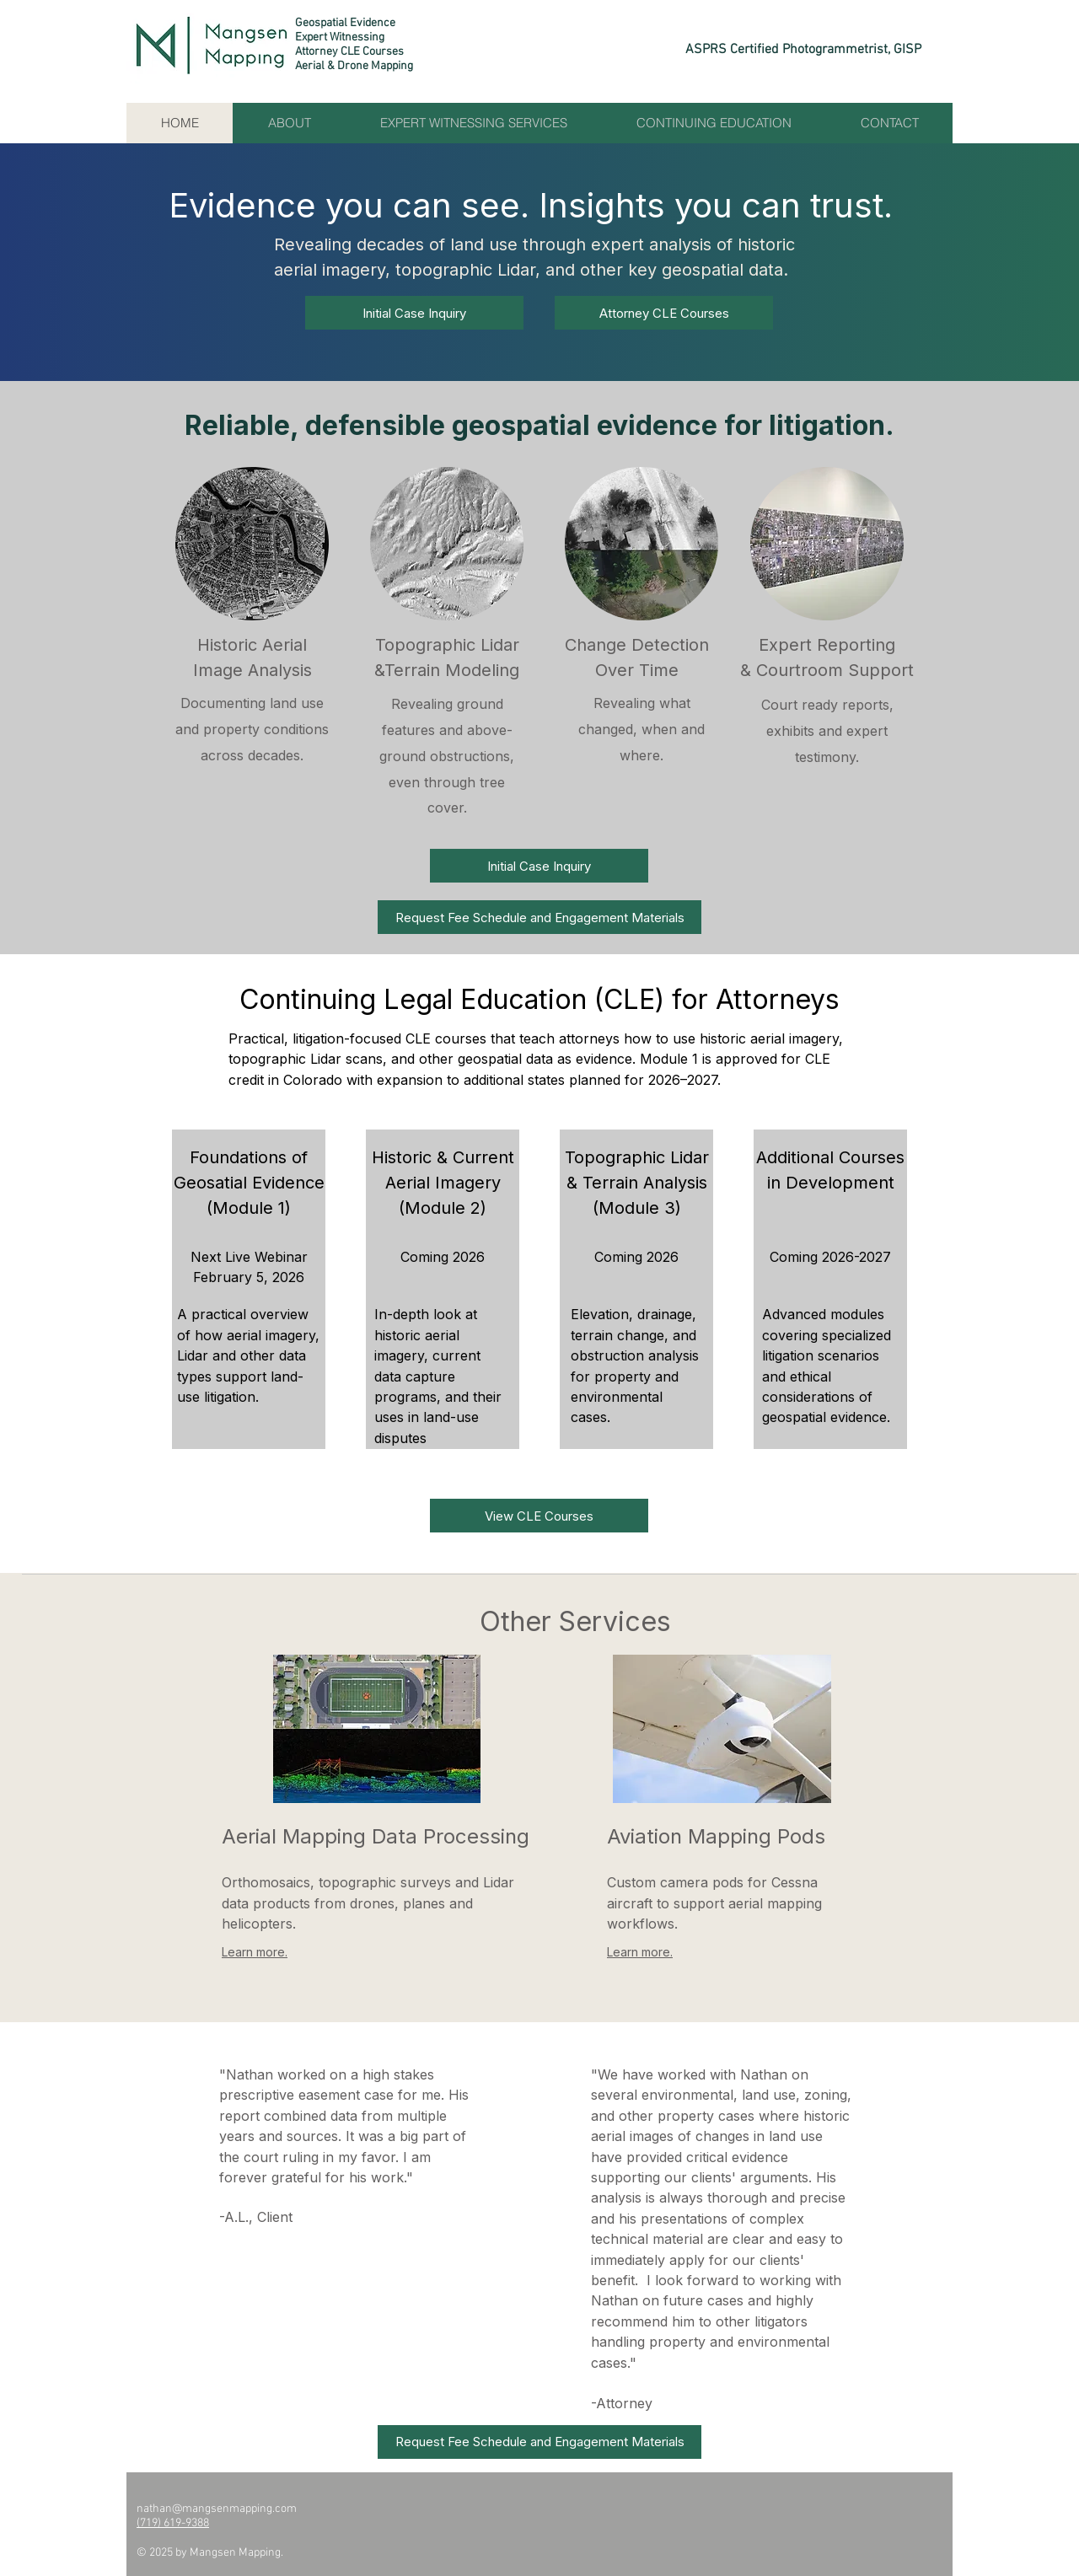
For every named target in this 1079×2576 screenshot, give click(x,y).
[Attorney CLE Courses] (664, 313)
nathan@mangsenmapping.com (217, 2509)
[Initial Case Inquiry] (414, 313)
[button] (539, 917)
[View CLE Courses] (539, 1515)
